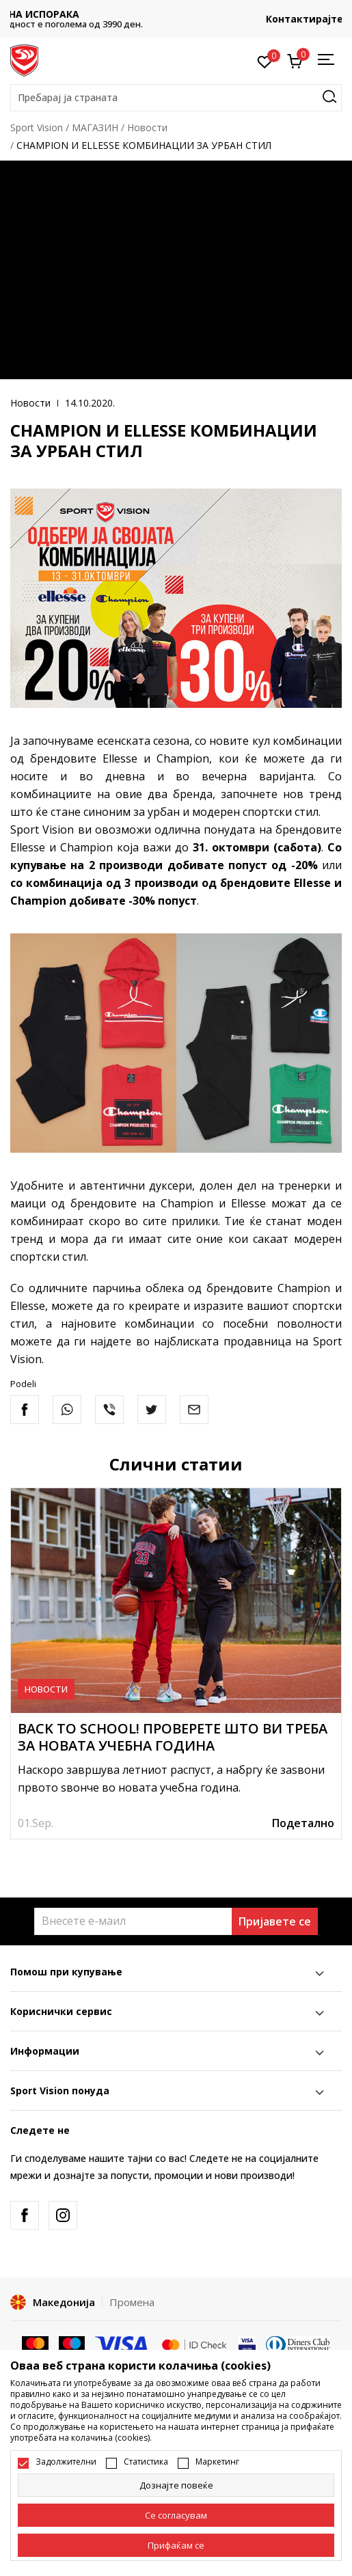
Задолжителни (66, 2462)
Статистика (146, 2462)
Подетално (303, 1823)
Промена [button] (131, 2302)
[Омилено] (264, 61)
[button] (176, 97)
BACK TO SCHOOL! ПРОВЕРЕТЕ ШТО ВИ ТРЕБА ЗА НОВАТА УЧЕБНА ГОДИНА (172, 1737)
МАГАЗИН (95, 127)
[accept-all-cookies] (176, 2545)
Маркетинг (217, 2462)
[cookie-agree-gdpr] (176, 2515)
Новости (147, 127)
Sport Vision (36, 127)
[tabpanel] (176, 1663)
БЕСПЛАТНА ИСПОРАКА (176, 14)
